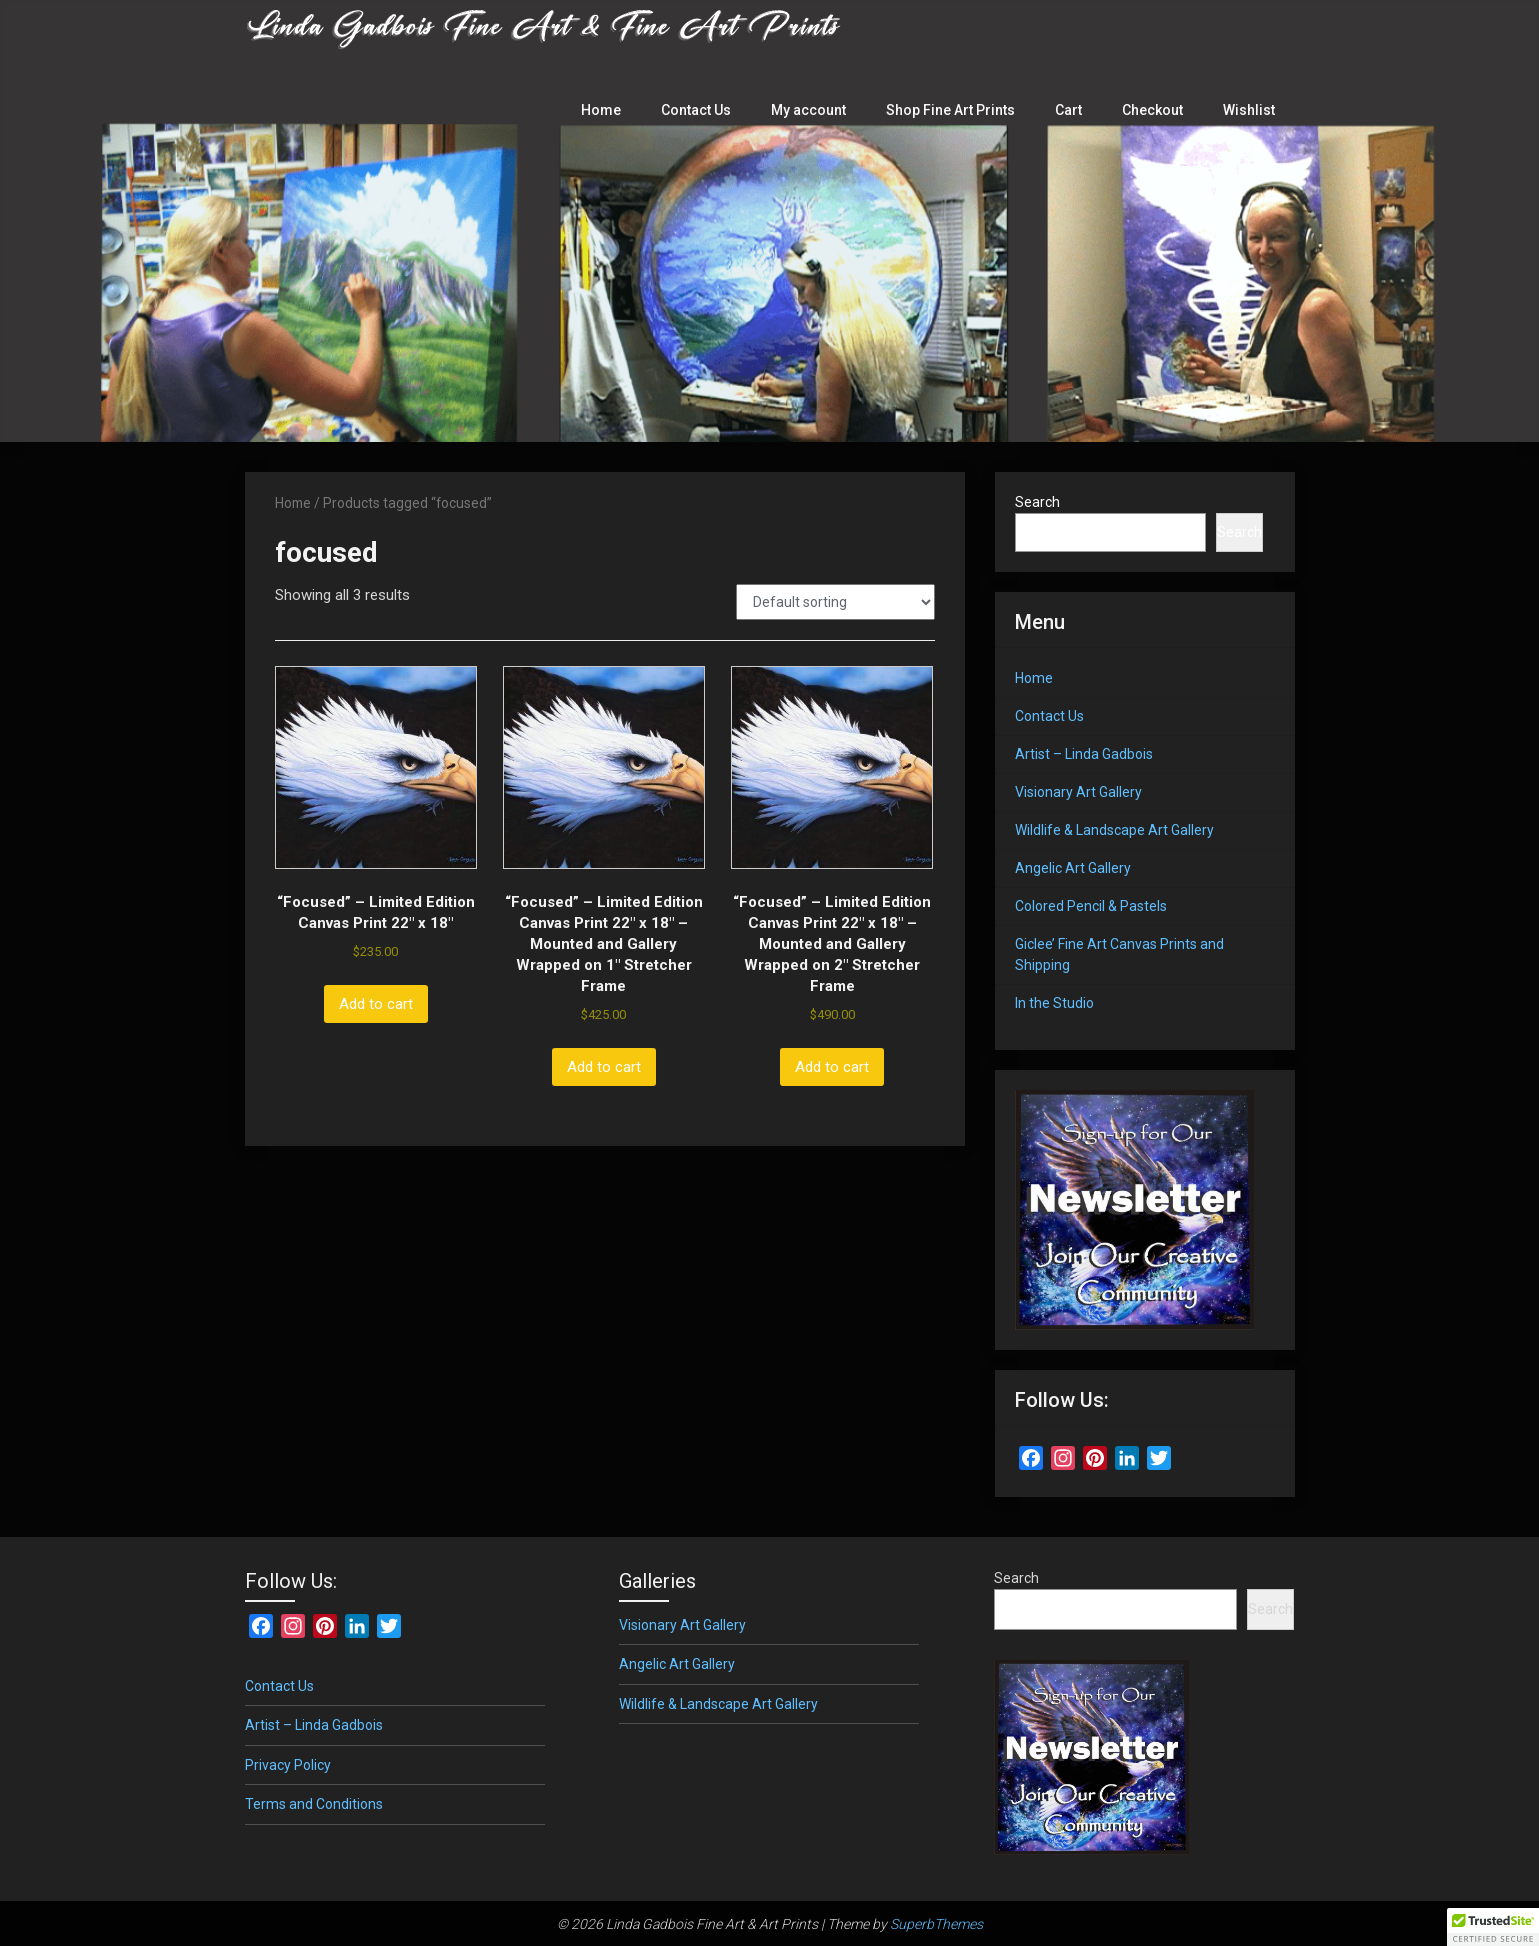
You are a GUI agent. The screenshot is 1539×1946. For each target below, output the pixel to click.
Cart (1073, 110)
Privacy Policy (288, 1765)
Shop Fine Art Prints (957, 110)
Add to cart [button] (376, 1004)
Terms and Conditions (314, 1804)
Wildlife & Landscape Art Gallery (1114, 830)
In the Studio (1054, 1003)
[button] (1493, 1927)
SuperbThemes (936, 1924)
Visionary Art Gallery (1078, 792)
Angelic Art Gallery (1073, 868)
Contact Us (707, 110)
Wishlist (1251, 110)
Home (614, 110)
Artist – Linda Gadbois (1084, 754)
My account (818, 110)
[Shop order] (835, 602)
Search (1037, 502)
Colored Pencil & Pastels (1091, 906)
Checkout (1157, 110)
